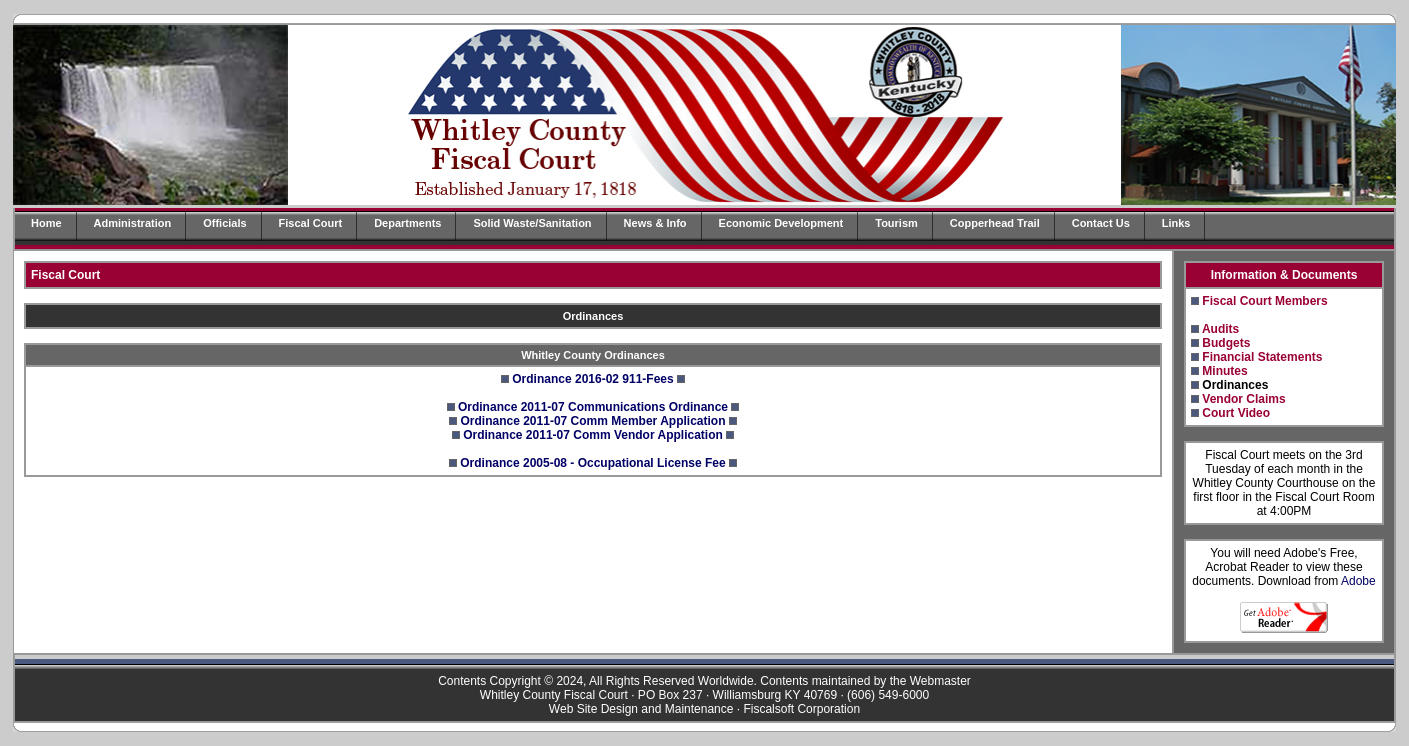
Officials (224, 223)
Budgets (1226, 343)
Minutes (1224, 371)
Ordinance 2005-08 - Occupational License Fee (592, 463)
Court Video (1236, 413)
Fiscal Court (311, 223)
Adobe (1358, 581)
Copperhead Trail (995, 223)
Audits (1220, 329)
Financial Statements (1262, 357)
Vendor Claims (1243, 399)
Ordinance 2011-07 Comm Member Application (593, 421)
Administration (133, 223)
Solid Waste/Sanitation (532, 223)
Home (46, 223)
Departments (407, 223)
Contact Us (1101, 223)
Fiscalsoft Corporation (801, 709)
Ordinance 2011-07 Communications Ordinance (593, 407)
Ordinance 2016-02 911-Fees (592, 379)
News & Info (655, 223)
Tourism (896, 223)
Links (1176, 223)
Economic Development (781, 223)
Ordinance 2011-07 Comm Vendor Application (593, 435)
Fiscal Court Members (1264, 301)
